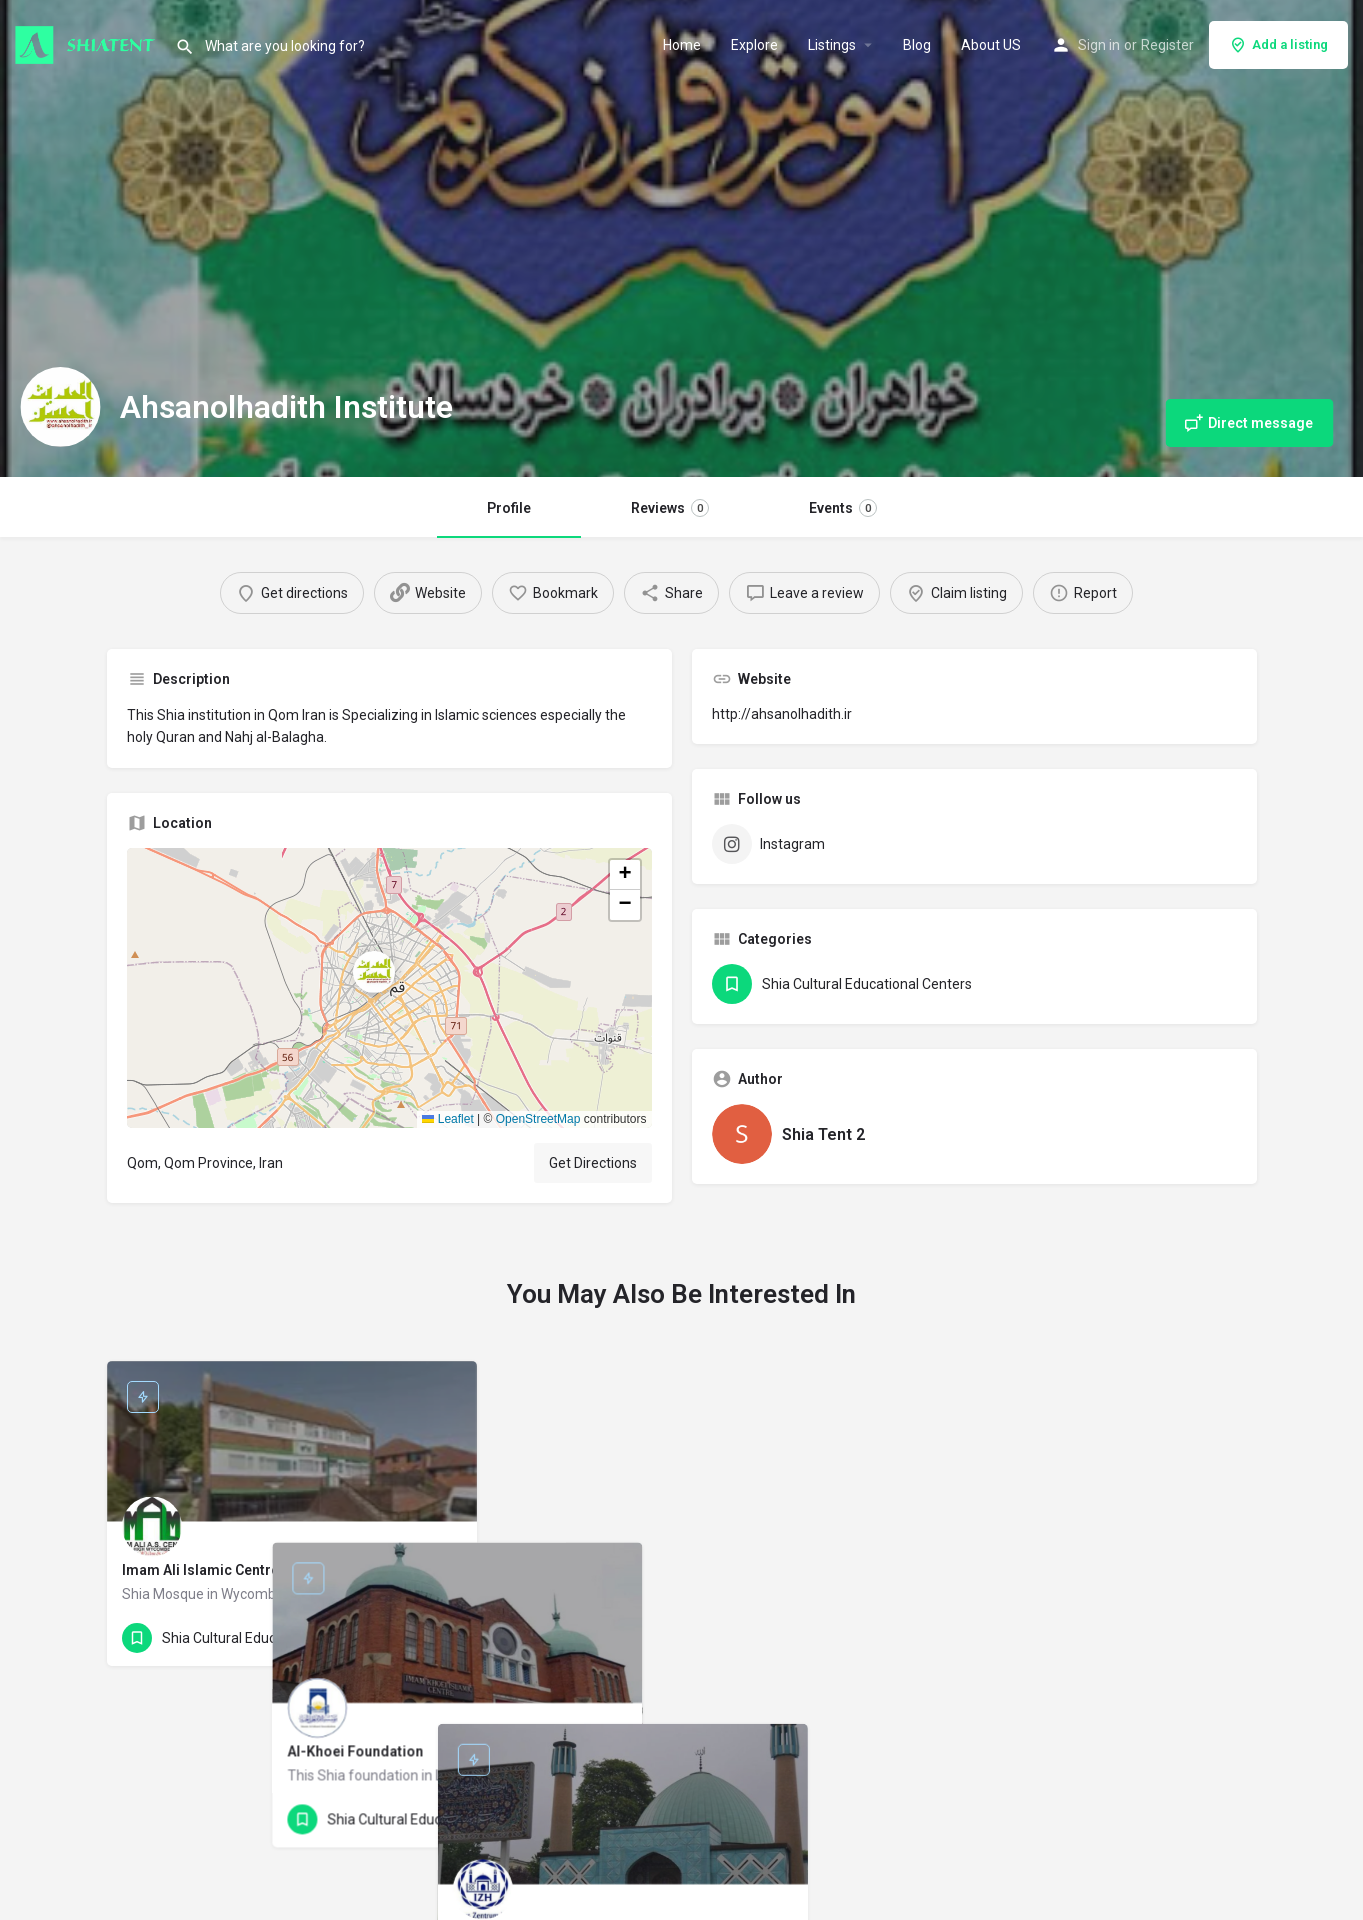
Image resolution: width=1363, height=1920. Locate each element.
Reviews (670, 508)
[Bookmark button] (446, 1638)
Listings (832, 45)
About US (991, 45)
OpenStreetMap (538, 1119)
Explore (754, 45)
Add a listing (1278, 45)
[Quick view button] (407, 1638)
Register (1167, 45)
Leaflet (447, 1119)
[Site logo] (87, 43)
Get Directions (593, 1163)
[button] (390, 988)
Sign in (1099, 45)
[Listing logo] (60, 407)
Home (682, 45)
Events (843, 508)
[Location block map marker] (374, 972)
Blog (917, 45)
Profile (509, 508)
